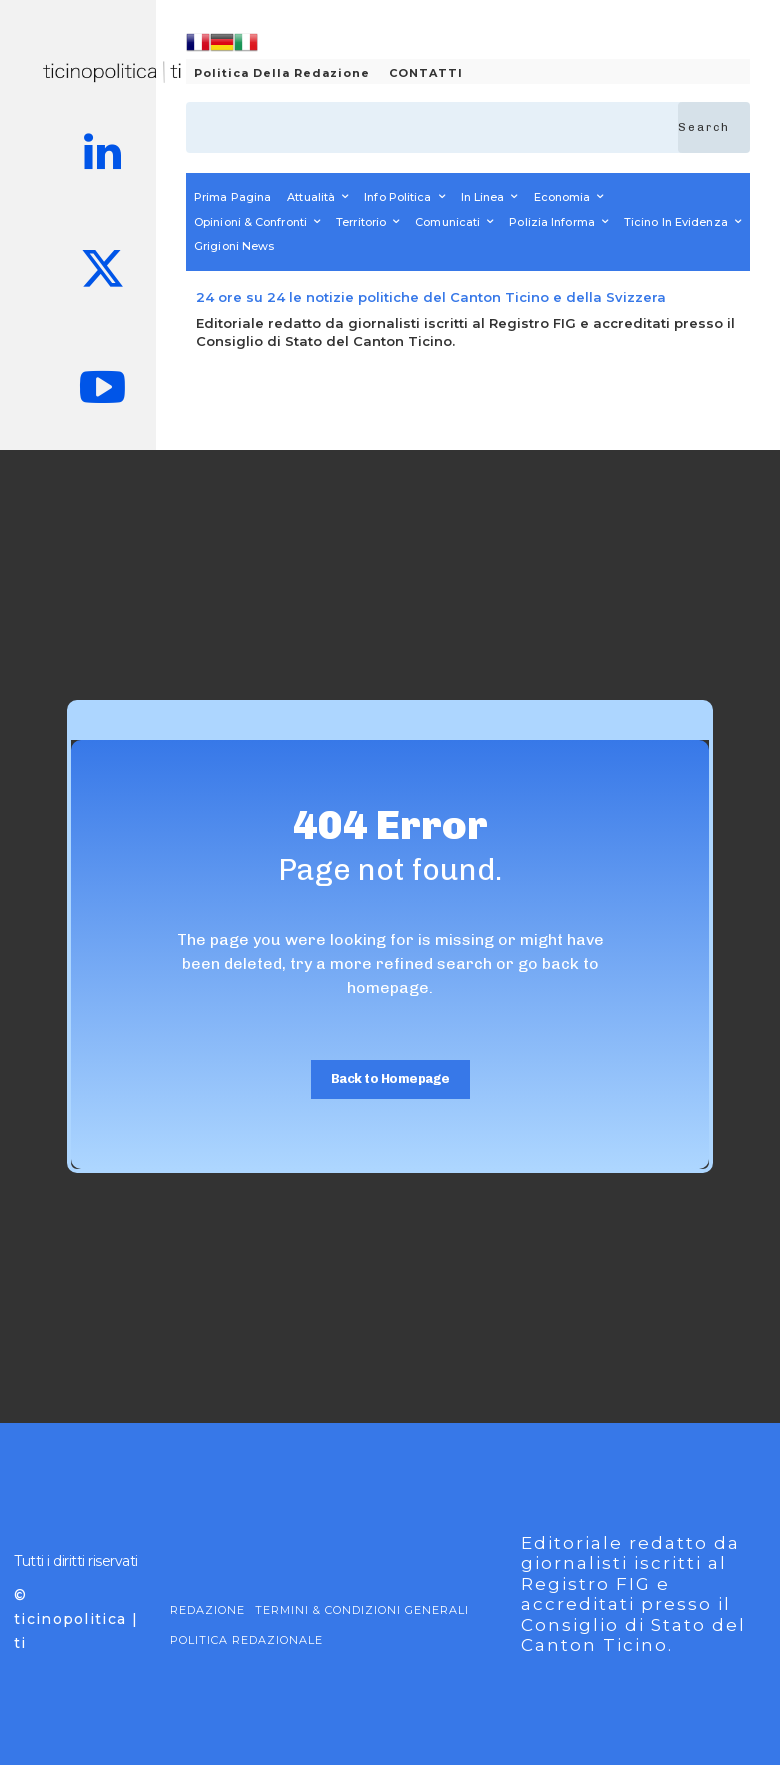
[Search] (714, 127)
